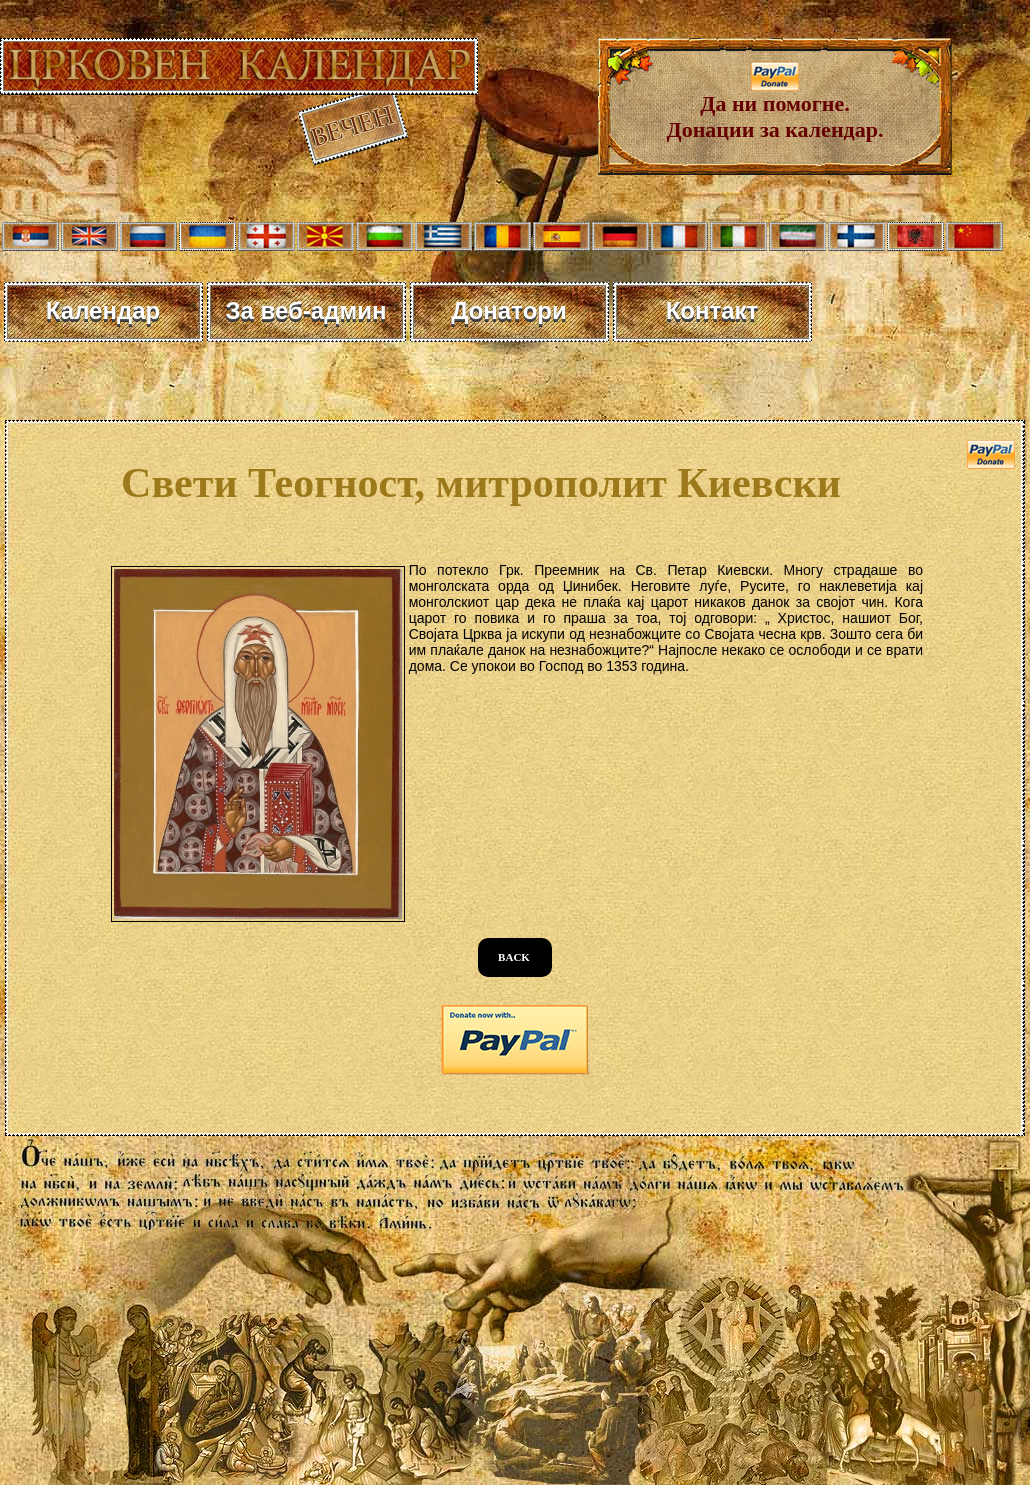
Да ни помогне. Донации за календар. (775, 106)
